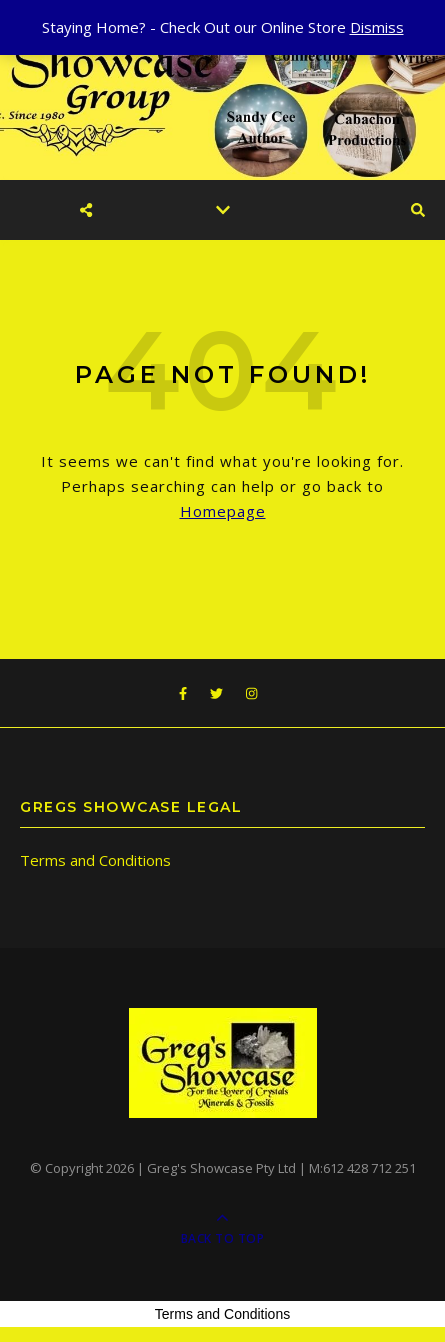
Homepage (223, 511)
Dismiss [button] (377, 27)
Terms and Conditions (95, 860)
